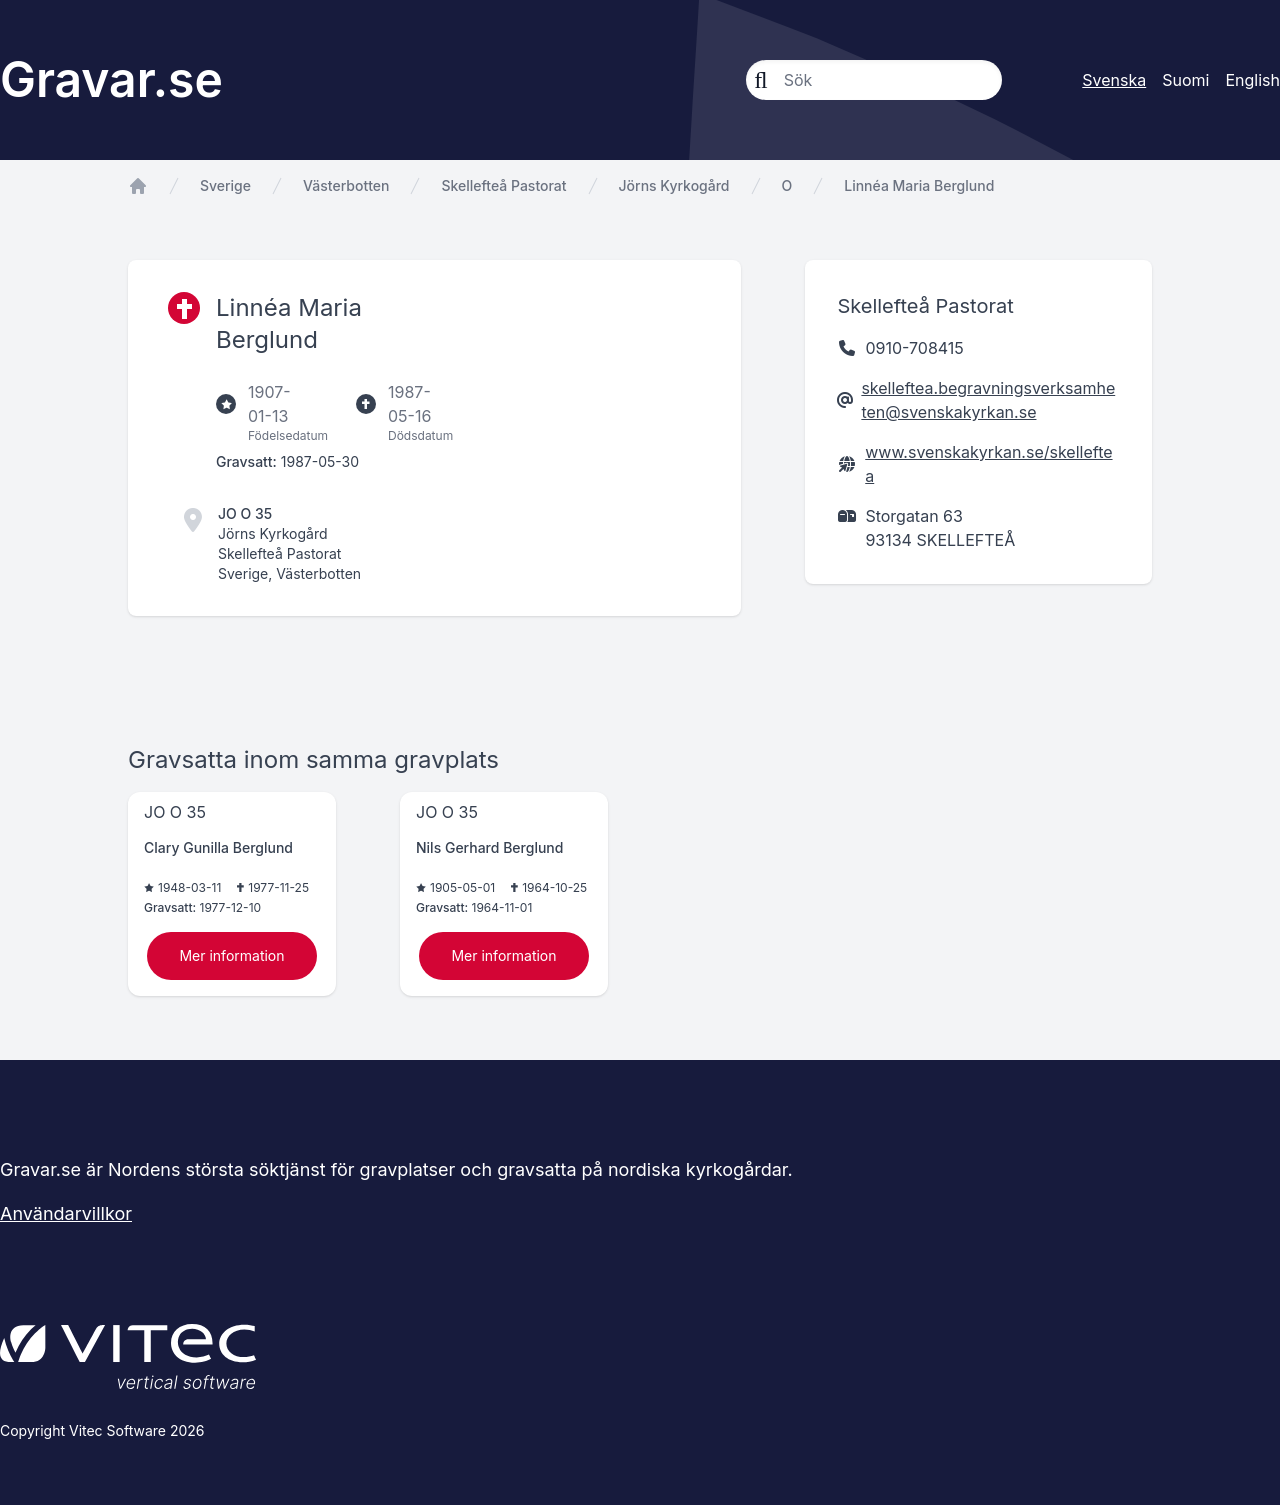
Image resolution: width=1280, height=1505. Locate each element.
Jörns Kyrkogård (674, 185)
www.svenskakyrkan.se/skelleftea (988, 464)
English (1252, 80)
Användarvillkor (66, 1213)
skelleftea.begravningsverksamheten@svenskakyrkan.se (988, 400)
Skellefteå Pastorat (503, 185)
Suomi (1185, 80)
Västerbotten (346, 185)
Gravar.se (111, 79)
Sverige (225, 185)
